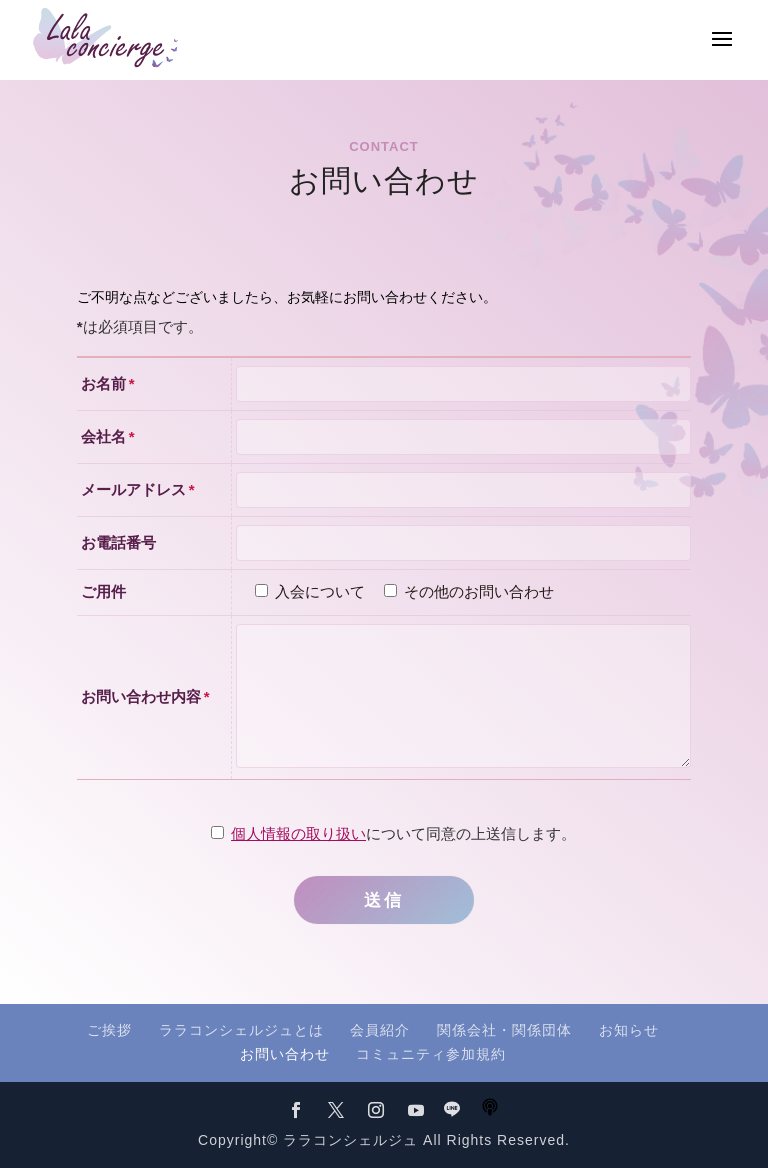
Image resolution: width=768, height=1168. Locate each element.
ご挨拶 (109, 1030)
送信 (384, 900)
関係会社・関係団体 (504, 1030)
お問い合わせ (285, 1054)
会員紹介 (380, 1030)
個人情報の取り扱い (298, 833)
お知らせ (629, 1030)
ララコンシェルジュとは (241, 1030)
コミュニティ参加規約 (431, 1054)
